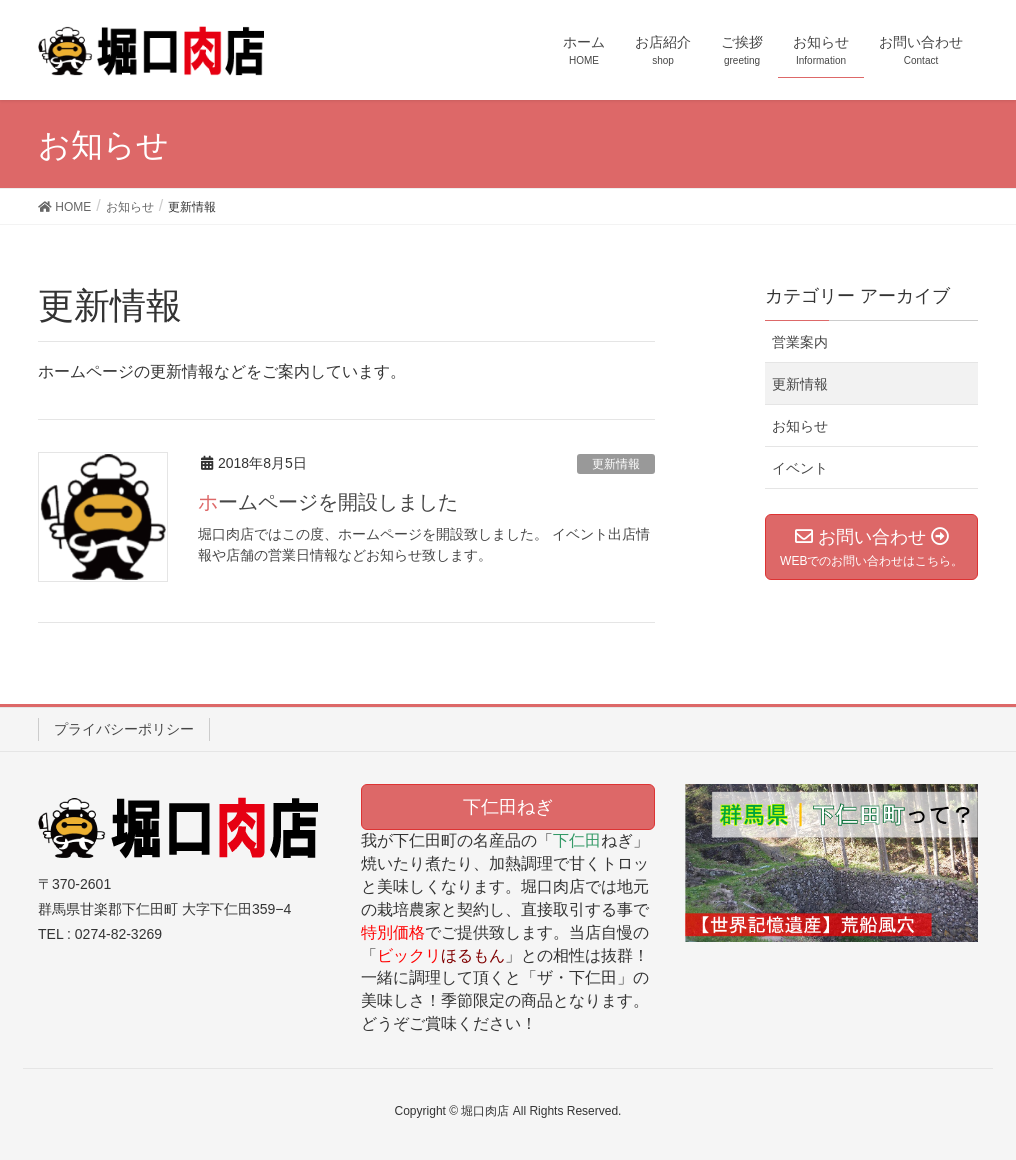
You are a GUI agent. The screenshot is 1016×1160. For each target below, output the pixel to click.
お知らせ (800, 426)
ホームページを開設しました (328, 502)
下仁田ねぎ (508, 807)
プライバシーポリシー (124, 729)
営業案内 (800, 342)
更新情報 (616, 464)
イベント (800, 468)
